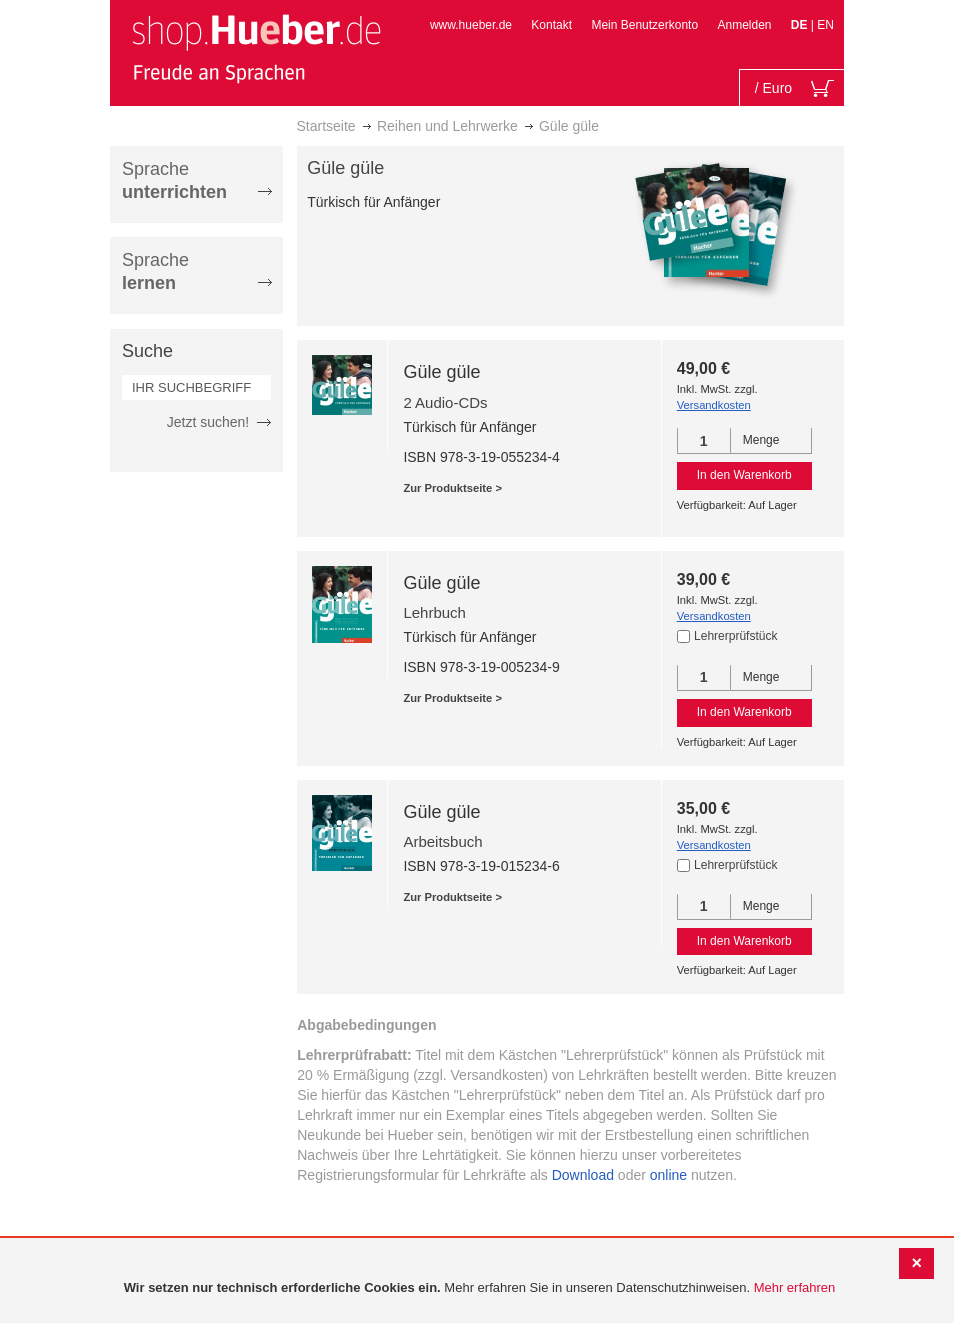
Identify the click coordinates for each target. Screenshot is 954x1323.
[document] (479, 1288)
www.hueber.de (471, 25)
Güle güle (441, 372)
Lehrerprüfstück (735, 636)
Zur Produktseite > (452, 488)
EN (825, 25)
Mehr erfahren (795, 1287)
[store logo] (256, 48)
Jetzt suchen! (208, 422)
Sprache (174, 180)
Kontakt (551, 25)
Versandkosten (714, 405)
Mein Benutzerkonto (644, 25)
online (668, 1175)
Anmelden (744, 25)
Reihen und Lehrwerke (447, 126)
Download (583, 1175)
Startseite (326, 126)
